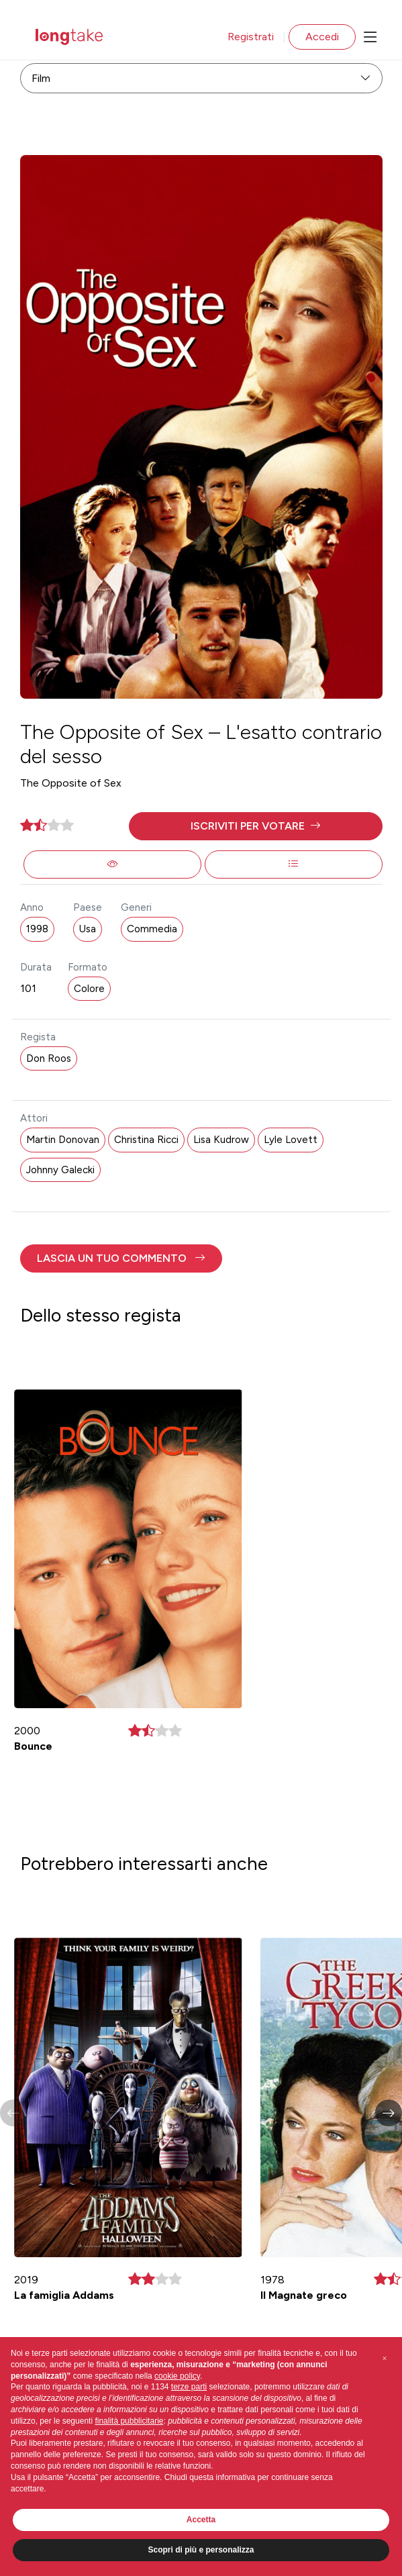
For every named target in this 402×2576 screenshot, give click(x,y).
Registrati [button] (251, 36)
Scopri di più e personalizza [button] (201, 2550)
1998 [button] (37, 929)
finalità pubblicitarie (129, 2421)
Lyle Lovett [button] (290, 1140)
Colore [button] (89, 989)
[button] (256, 826)
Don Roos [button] (48, 1058)
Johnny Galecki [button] (60, 1170)
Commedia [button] (152, 929)
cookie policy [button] (177, 2376)
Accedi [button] (322, 36)
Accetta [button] (201, 2519)
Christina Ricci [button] (146, 1140)
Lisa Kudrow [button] (221, 1140)
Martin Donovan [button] (62, 1140)
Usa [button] (87, 929)
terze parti (189, 2386)
